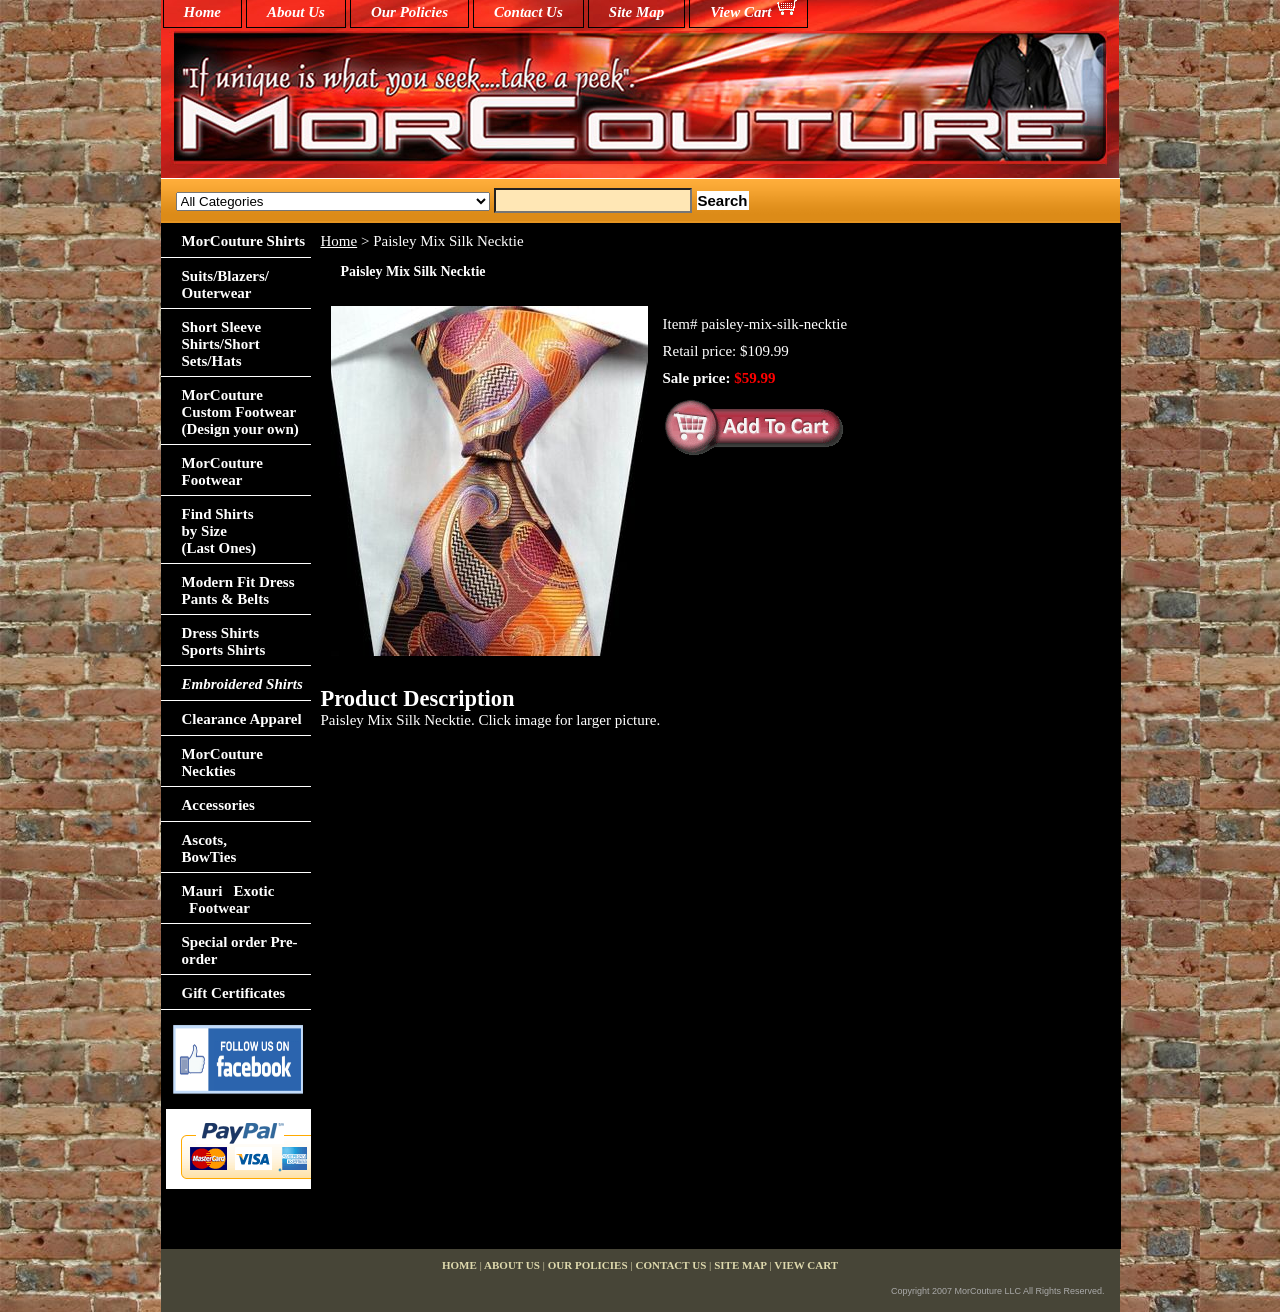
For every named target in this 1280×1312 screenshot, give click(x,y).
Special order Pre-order (240, 950)
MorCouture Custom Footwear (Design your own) (240, 412)
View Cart (740, 12)
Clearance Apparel (242, 719)
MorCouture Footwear (222, 471)
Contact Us (528, 12)
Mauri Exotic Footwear (228, 899)
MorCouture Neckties (222, 762)
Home (339, 241)
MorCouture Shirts (243, 241)
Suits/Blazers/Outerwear (226, 284)
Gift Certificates (234, 993)
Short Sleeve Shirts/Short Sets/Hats (222, 344)
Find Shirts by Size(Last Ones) (219, 531)
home (203, 12)
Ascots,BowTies (209, 848)
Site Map (636, 12)
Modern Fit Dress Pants (238, 590)
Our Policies (409, 12)
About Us (296, 12)
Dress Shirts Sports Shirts (224, 641)
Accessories (218, 805)
